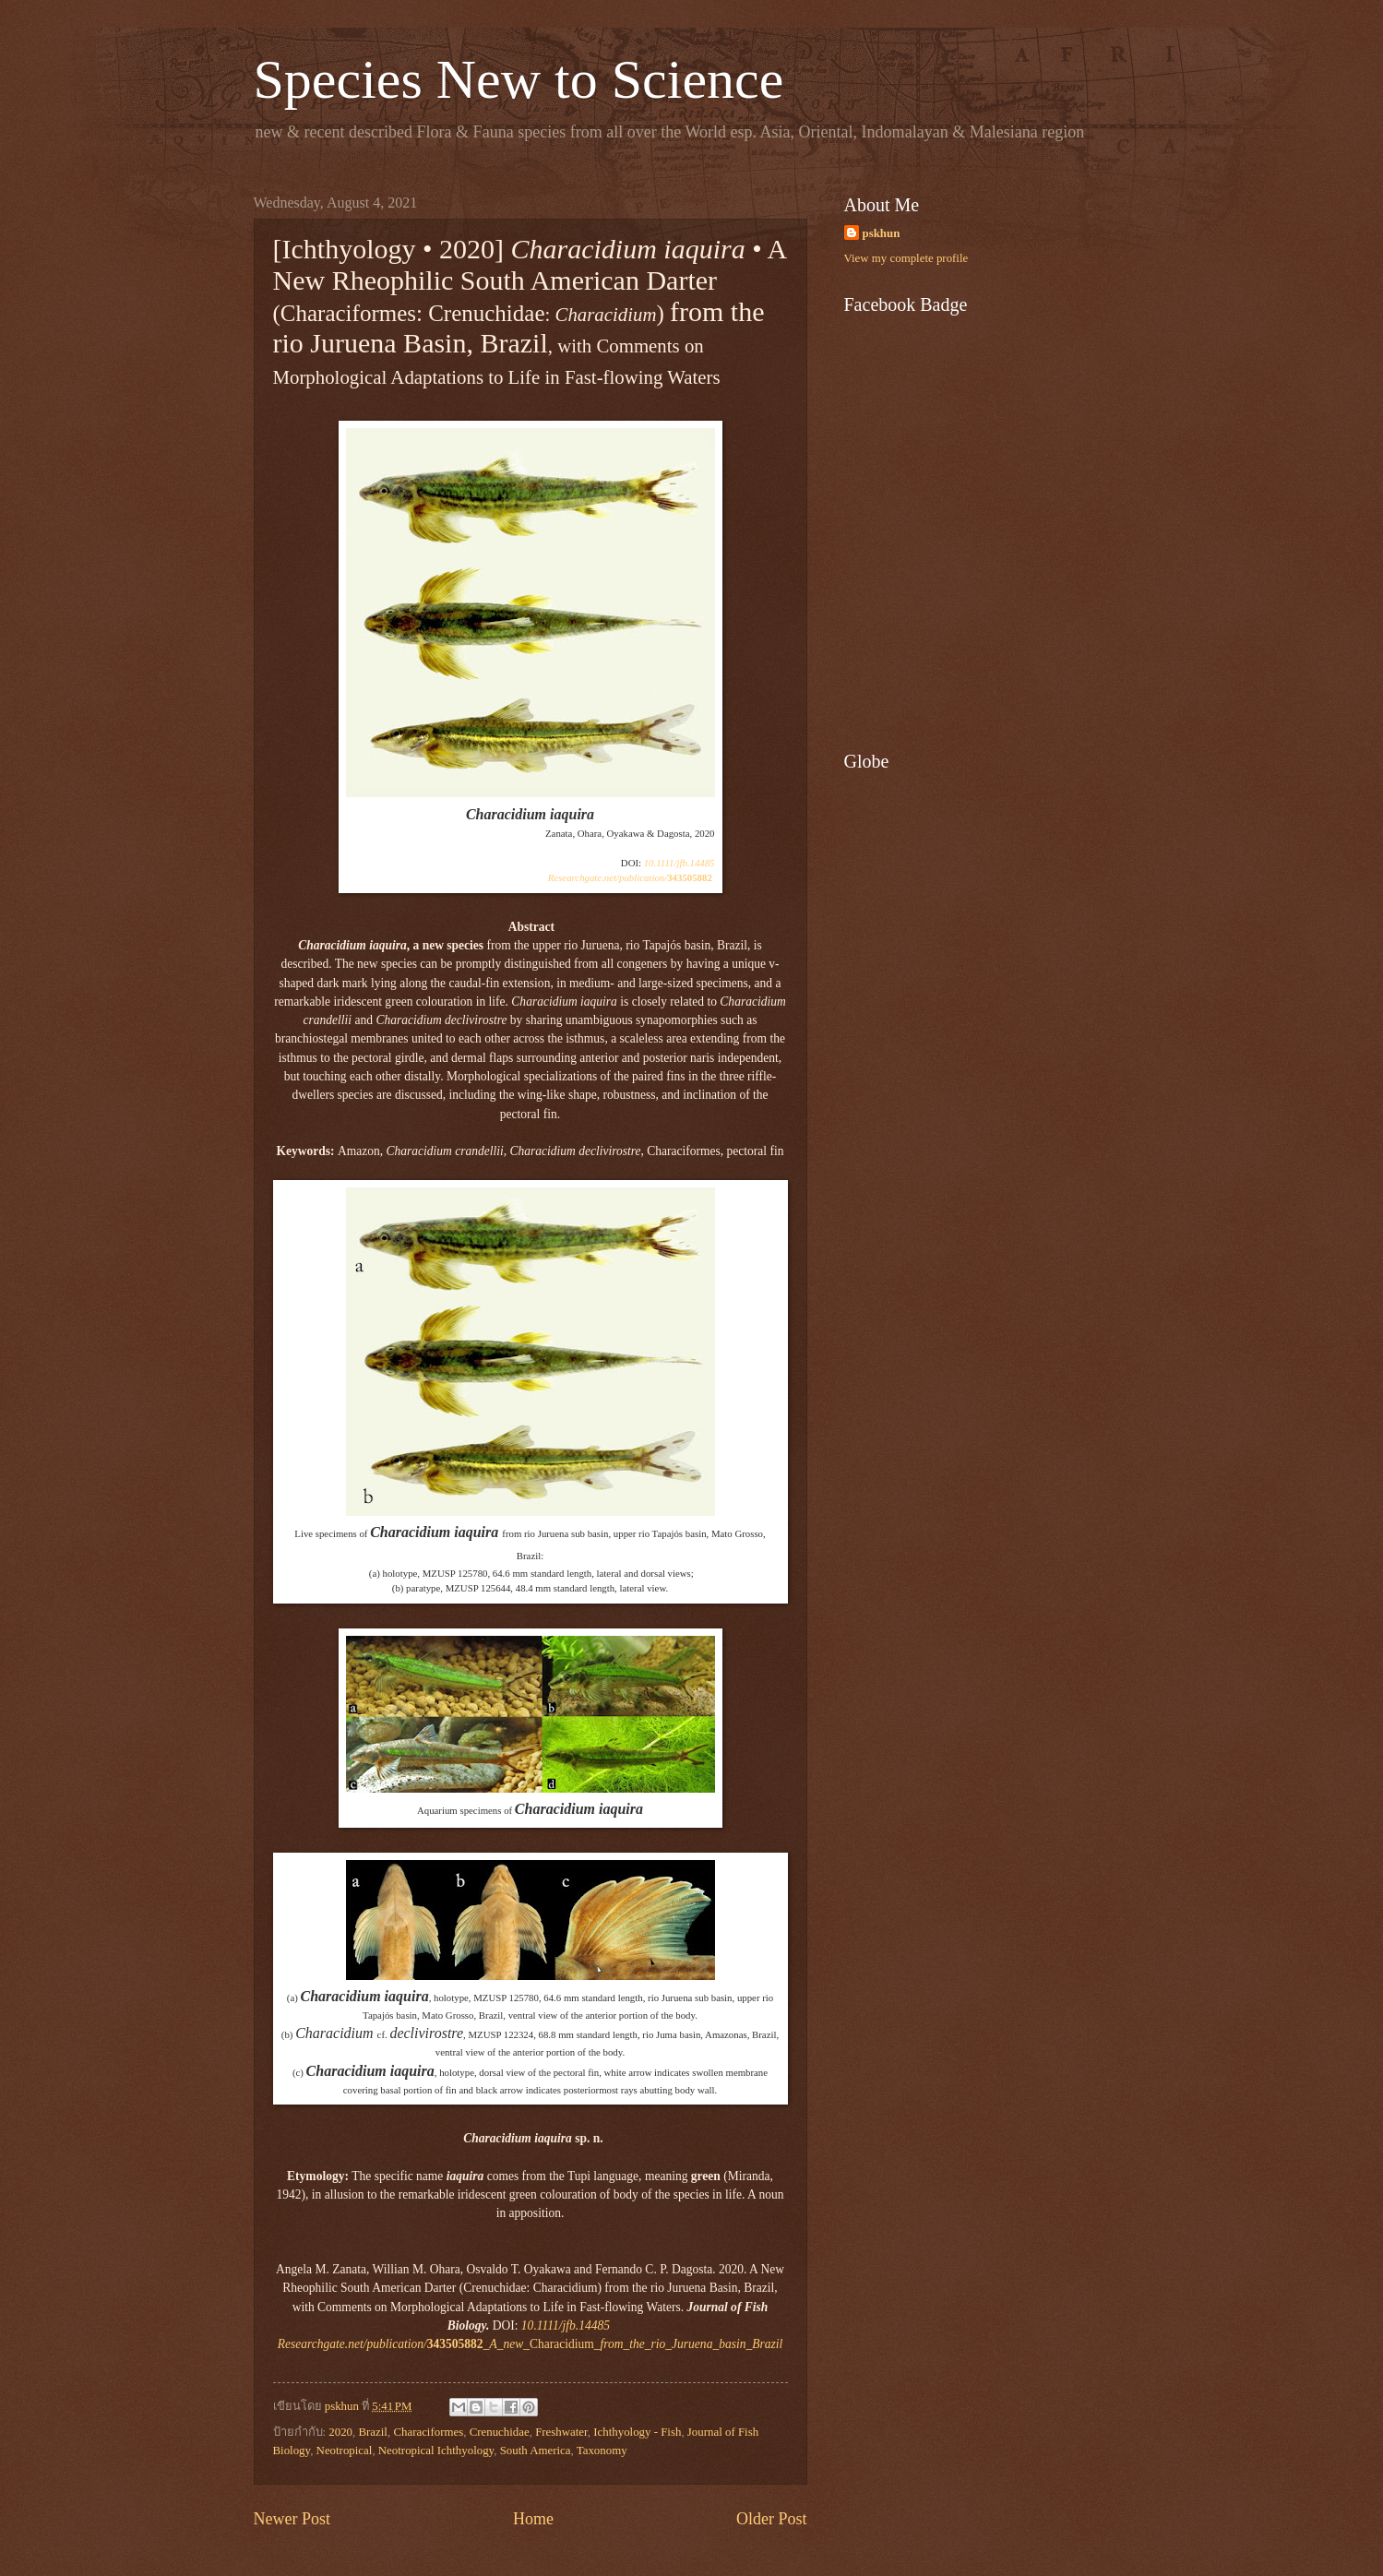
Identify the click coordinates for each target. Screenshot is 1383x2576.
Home (533, 2519)
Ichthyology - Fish (637, 2432)
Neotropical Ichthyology (436, 2450)
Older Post (771, 2519)
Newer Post (292, 2519)
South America (535, 2450)
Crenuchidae (500, 2432)
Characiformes (428, 2432)
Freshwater (561, 2432)
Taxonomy (602, 2450)
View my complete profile (906, 258)
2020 (340, 2432)
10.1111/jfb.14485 (679, 862)
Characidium (530, 2344)
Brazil (372, 2432)
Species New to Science (519, 79)
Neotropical (344, 2450)
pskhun (881, 233)
